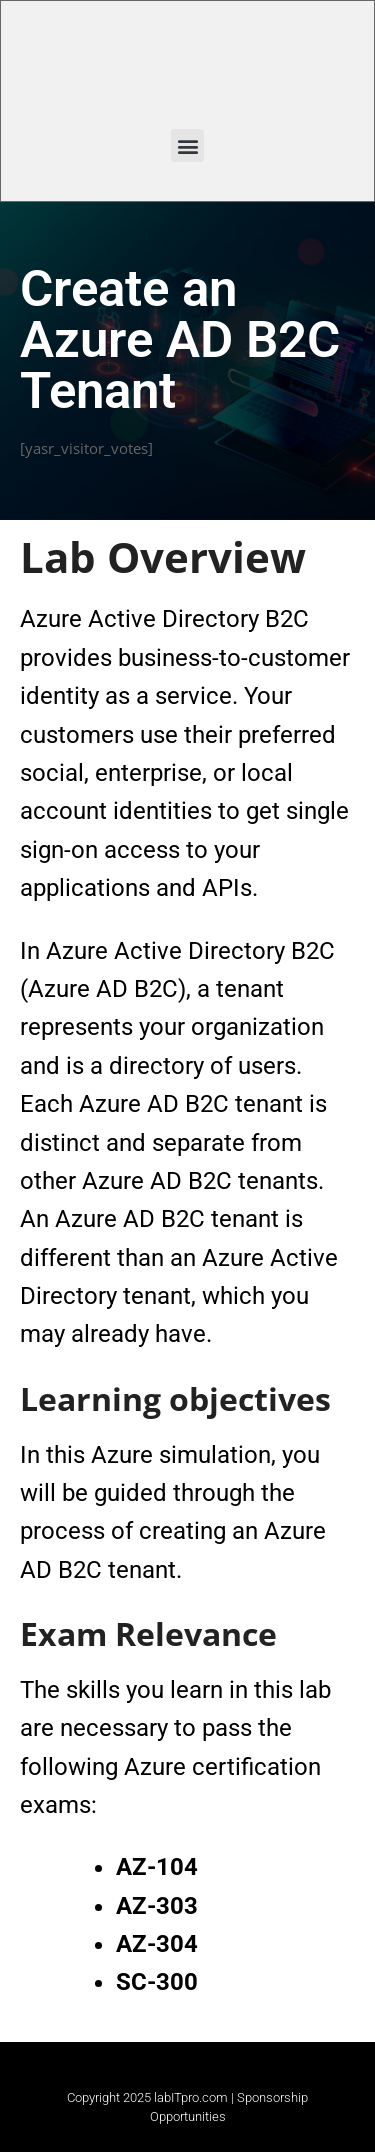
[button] (187, 145)
